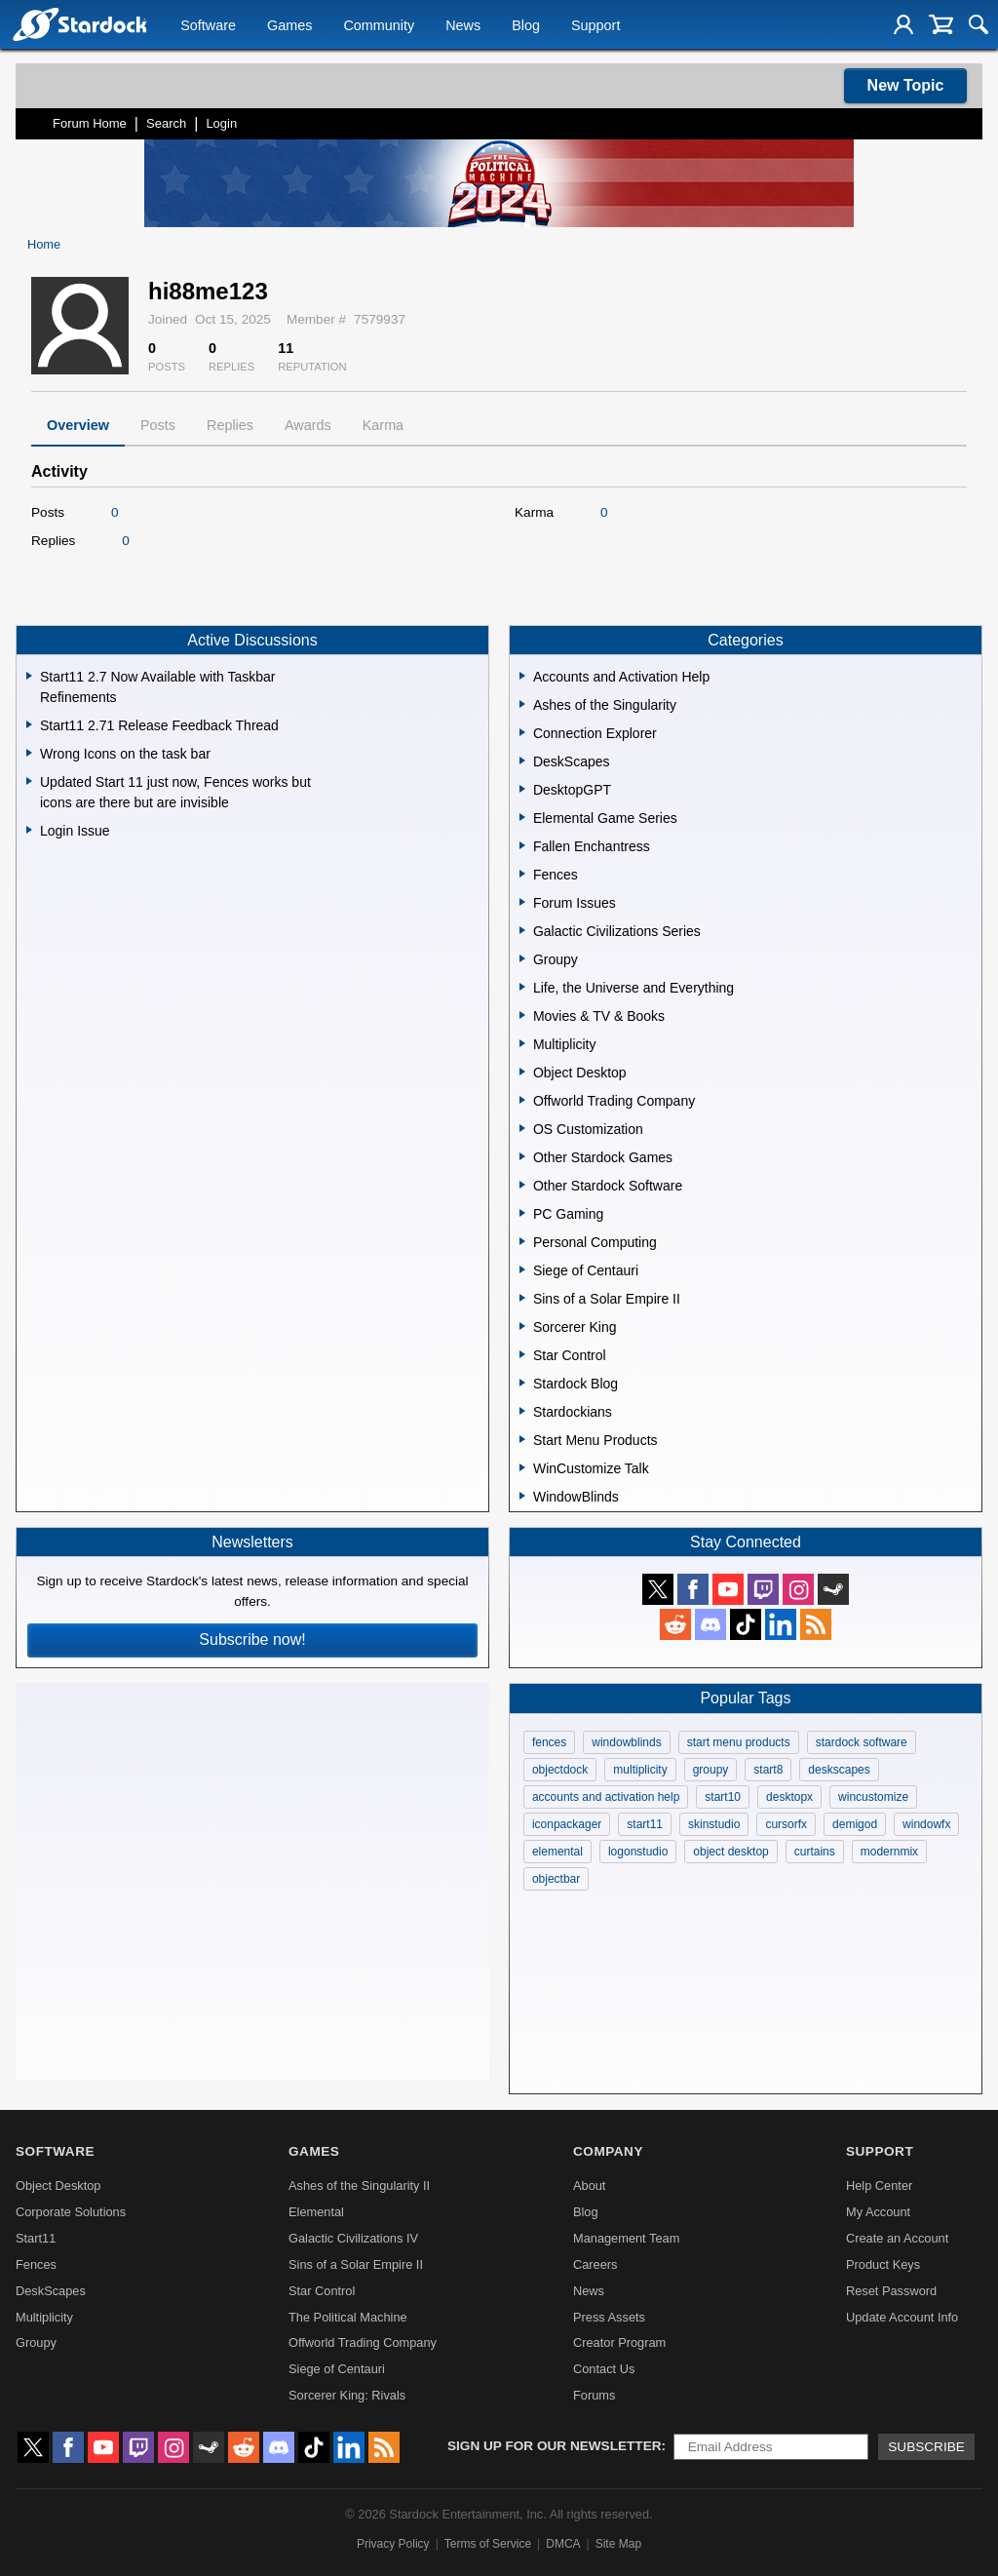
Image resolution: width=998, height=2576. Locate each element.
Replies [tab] (230, 425)
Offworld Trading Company (362, 2342)
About (589, 2185)
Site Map (618, 2544)
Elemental (316, 2212)
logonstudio (638, 1851)
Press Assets (609, 2317)
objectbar (556, 1879)
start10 (723, 1797)
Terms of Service (487, 2544)
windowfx (926, 1824)
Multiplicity (44, 2317)
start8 (768, 1769)
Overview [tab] (78, 425)
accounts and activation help (605, 1797)
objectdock (560, 1769)
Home (43, 244)
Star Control (321, 2290)
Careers (595, 2264)
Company (608, 2151)
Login (221, 123)
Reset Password (891, 2290)
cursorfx (786, 1824)
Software (208, 25)
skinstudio (714, 1824)
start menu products (738, 1742)
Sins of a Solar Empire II (355, 2264)
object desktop (730, 1851)
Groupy (36, 2342)
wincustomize (873, 1797)
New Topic (905, 85)
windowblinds (626, 1742)
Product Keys (883, 2264)
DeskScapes (51, 2290)
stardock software (861, 1742)
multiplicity (640, 1769)
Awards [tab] (308, 425)
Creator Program (619, 2342)
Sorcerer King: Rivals (346, 2395)
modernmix (889, 1851)
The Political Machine (347, 2317)
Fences (36, 2264)
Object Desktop (58, 2185)
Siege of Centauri (336, 2368)
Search (166, 123)
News (462, 25)
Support (595, 25)
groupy (711, 1769)
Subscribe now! (252, 1639)
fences (549, 1742)
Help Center (879, 2185)
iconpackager (566, 1824)
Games (289, 25)
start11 (645, 1824)
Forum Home (90, 123)
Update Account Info (902, 2317)
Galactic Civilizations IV (353, 2238)
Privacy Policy (393, 2544)
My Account (878, 2212)
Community (378, 25)
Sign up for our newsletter (554, 2446)
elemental (557, 1851)
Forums (594, 2395)
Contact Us (603, 2368)
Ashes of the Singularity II (359, 2185)
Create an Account (897, 2238)
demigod (854, 1824)
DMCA (563, 2544)
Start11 (36, 2238)
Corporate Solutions (71, 2212)
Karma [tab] (383, 425)
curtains (814, 1851)
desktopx (789, 1797)
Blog (526, 25)
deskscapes (838, 1769)
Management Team (626, 2238)
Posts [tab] (157, 425)
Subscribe (926, 2446)
